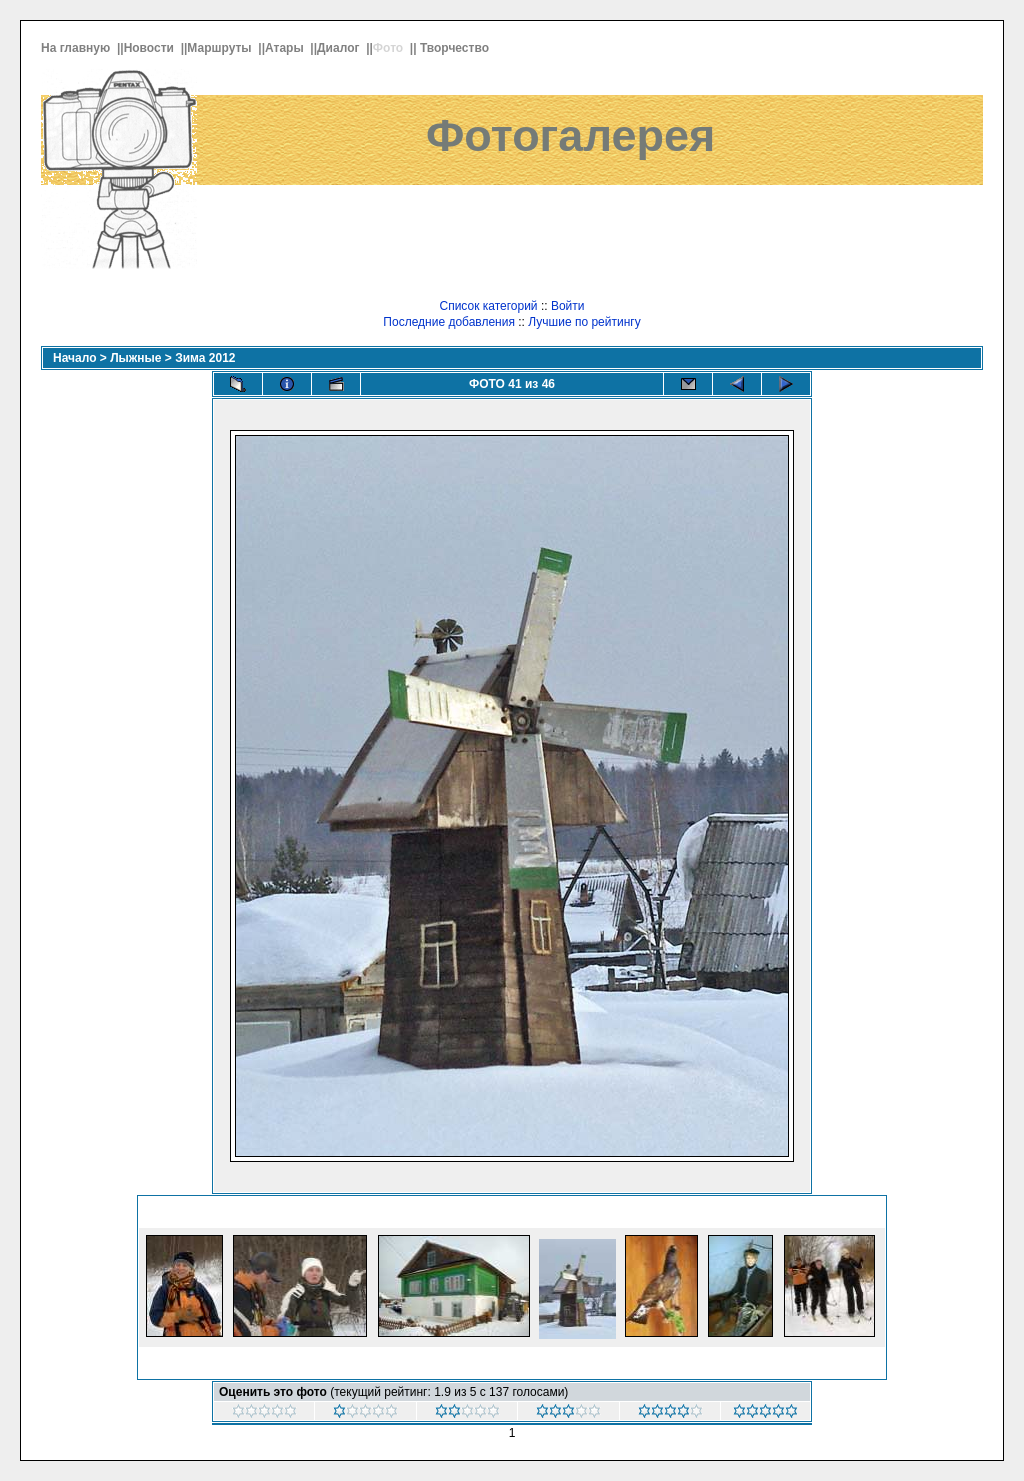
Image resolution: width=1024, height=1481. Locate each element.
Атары (286, 48)
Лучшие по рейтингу (584, 322)
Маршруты (221, 48)
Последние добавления (449, 322)
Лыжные (135, 358)
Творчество (456, 48)
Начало (74, 358)
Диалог (340, 48)
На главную (77, 48)
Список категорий (488, 306)
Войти (568, 306)
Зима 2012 (205, 358)
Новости (151, 48)
